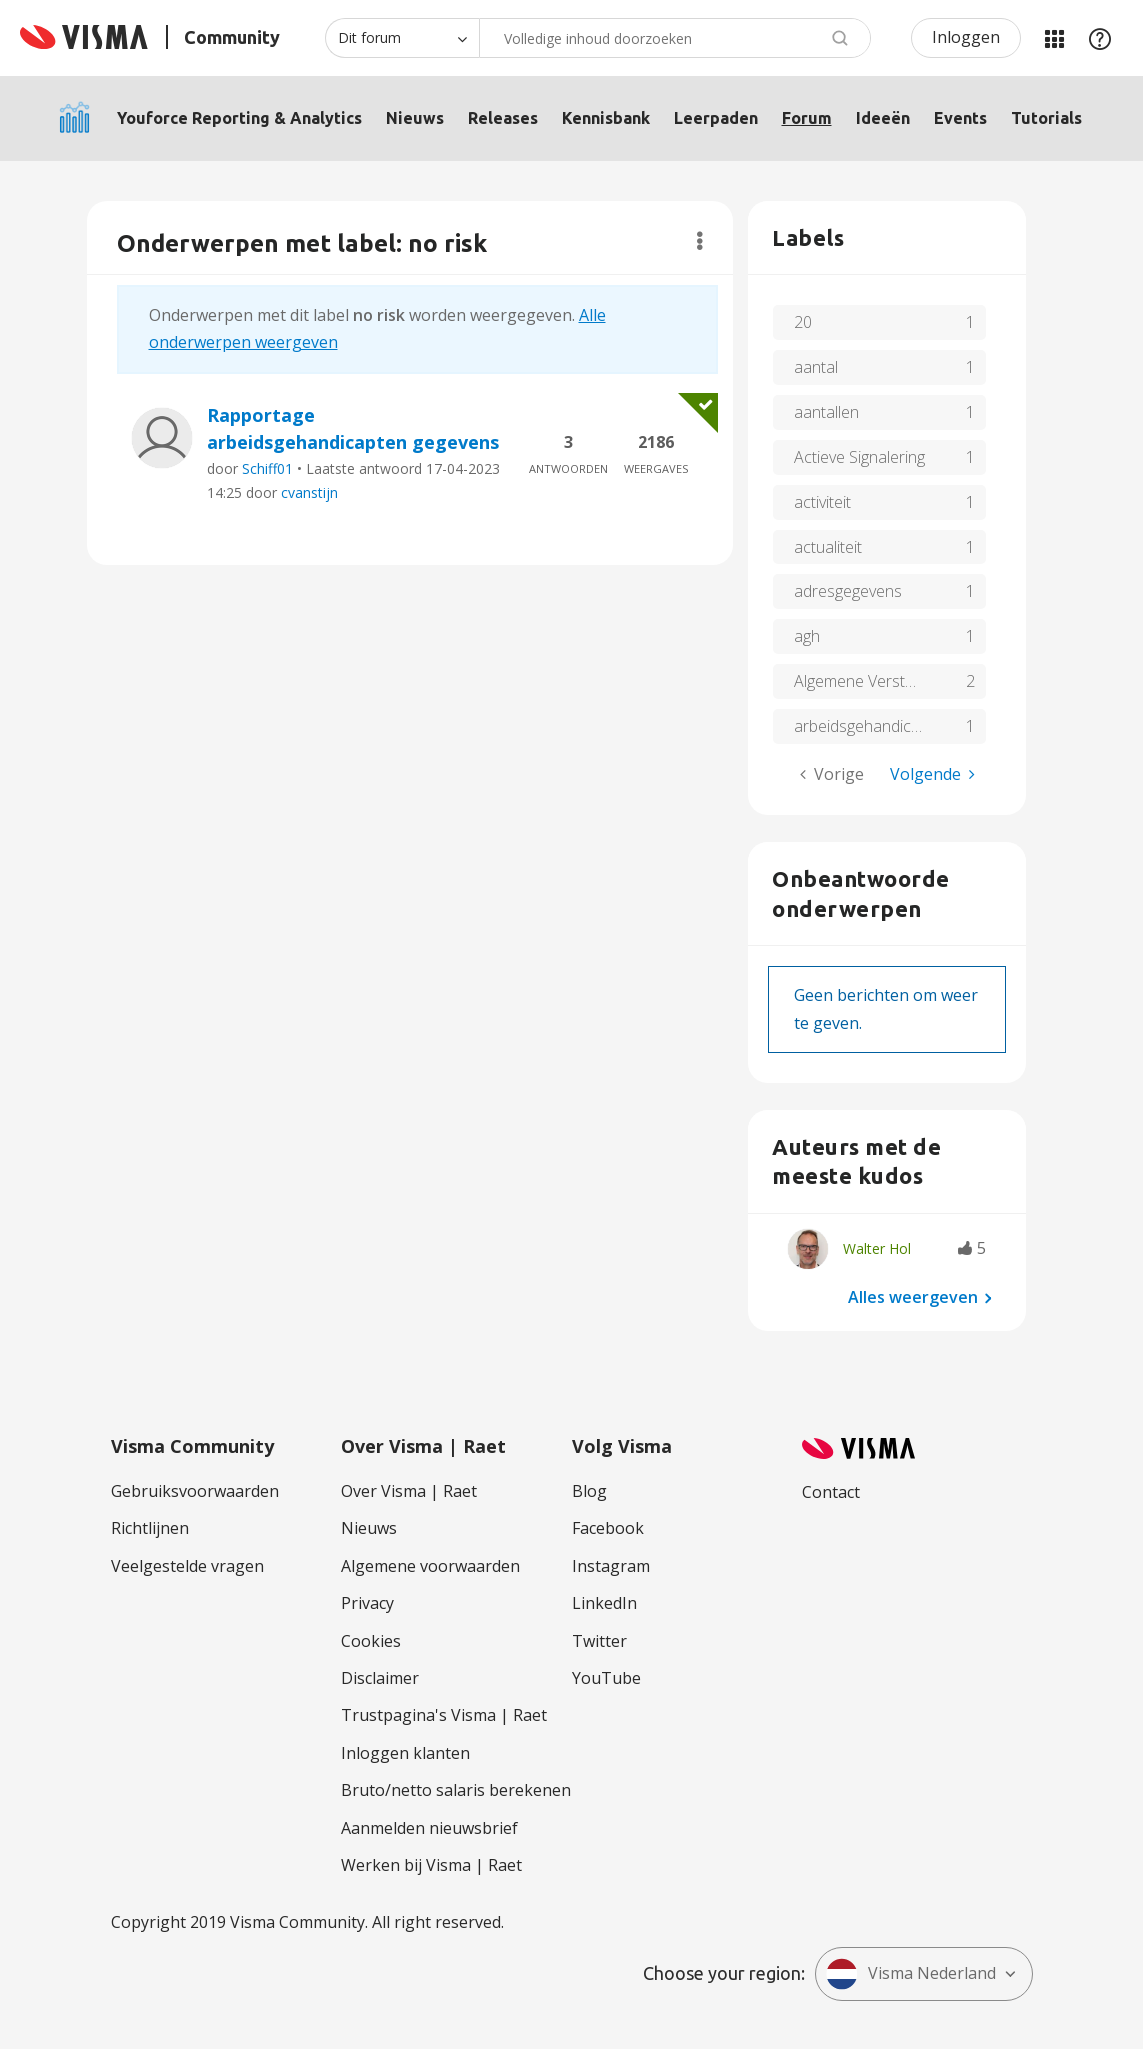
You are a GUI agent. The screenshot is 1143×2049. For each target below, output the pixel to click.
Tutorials (1046, 118)
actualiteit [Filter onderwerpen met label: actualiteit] (828, 547)
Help (1100, 38)
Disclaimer (380, 1678)
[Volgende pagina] (932, 774)
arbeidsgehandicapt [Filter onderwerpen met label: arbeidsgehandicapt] (864, 726)
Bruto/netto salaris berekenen (456, 1790)
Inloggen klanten (405, 1753)
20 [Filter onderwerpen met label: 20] (803, 322)
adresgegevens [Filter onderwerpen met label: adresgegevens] (848, 591)
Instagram (611, 1566)
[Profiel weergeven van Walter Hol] (877, 1248)
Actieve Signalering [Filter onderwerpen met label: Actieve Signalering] (859, 457)
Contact (831, 1492)
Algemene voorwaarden (430, 1566)
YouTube (606, 1678)
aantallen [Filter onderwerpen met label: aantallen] (826, 412)
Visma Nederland (911, 1974)
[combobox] (675, 38)
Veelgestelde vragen (187, 1566)
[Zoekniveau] (402, 38)
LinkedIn (604, 1603)
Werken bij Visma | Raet (431, 1865)
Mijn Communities (1054, 38)
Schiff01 (267, 468)
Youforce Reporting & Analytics (239, 118)
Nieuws (415, 118)
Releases (503, 118)
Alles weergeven (913, 1297)
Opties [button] (699, 241)
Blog (589, 1491)
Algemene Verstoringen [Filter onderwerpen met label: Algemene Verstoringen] (876, 681)
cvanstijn (309, 492)
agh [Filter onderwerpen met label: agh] (807, 636)
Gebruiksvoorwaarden (195, 1491)
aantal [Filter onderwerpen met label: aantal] (816, 367)
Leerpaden (716, 118)
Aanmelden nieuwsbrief (429, 1828)
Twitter (599, 1641)
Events (960, 118)
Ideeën (883, 118)
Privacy (367, 1603)
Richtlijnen (150, 1528)
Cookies (371, 1641)
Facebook (608, 1528)
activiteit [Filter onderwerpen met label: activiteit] (822, 502)
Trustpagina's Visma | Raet (444, 1715)
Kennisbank (606, 118)
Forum (807, 118)
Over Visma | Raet (409, 1491)
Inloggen (966, 37)
